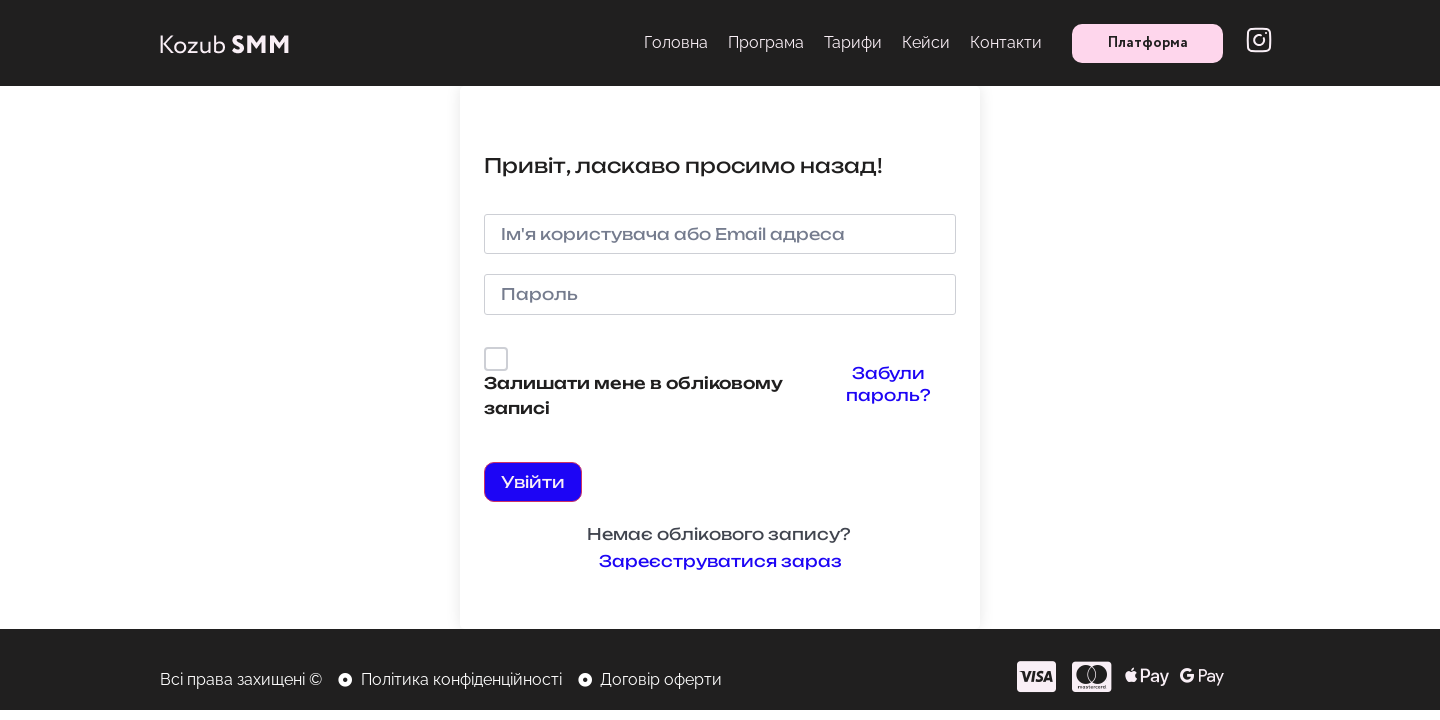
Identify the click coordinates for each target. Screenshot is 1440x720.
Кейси (926, 42)
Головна (676, 42)
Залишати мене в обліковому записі (633, 396)
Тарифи (853, 42)
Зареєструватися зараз (720, 561)
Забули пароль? (888, 384)
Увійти (533, 482)
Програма (766, 42)
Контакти (1006, 42)
